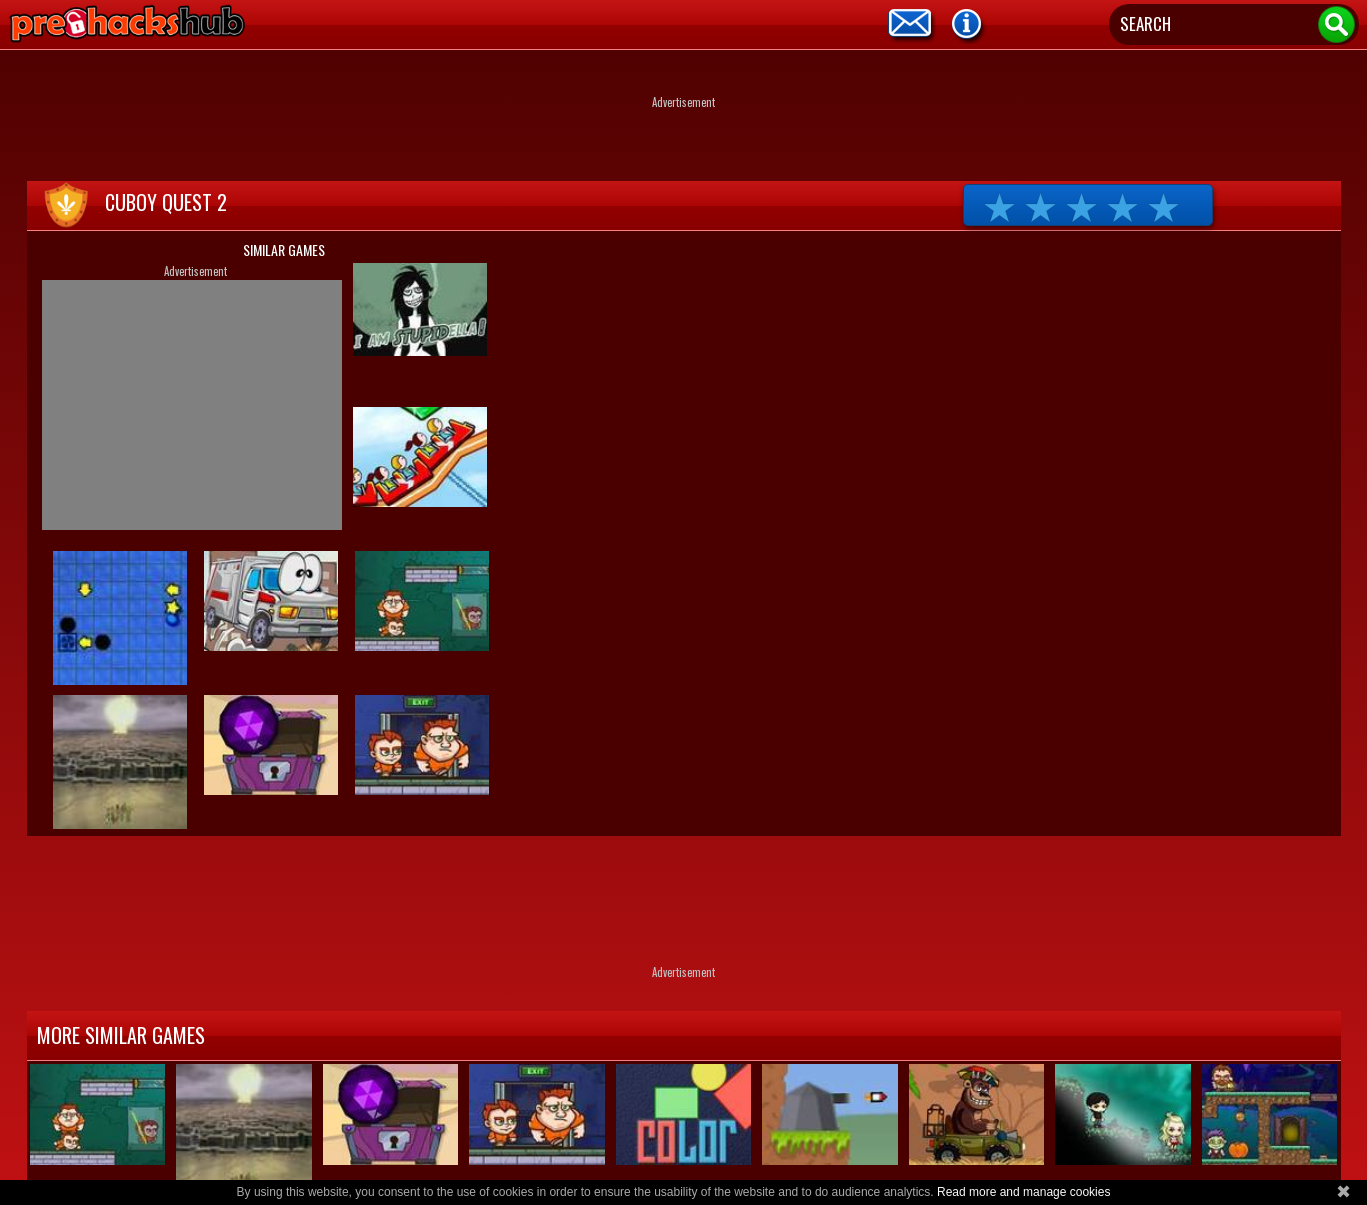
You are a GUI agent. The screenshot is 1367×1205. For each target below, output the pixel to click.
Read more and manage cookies (1023, 1192)
